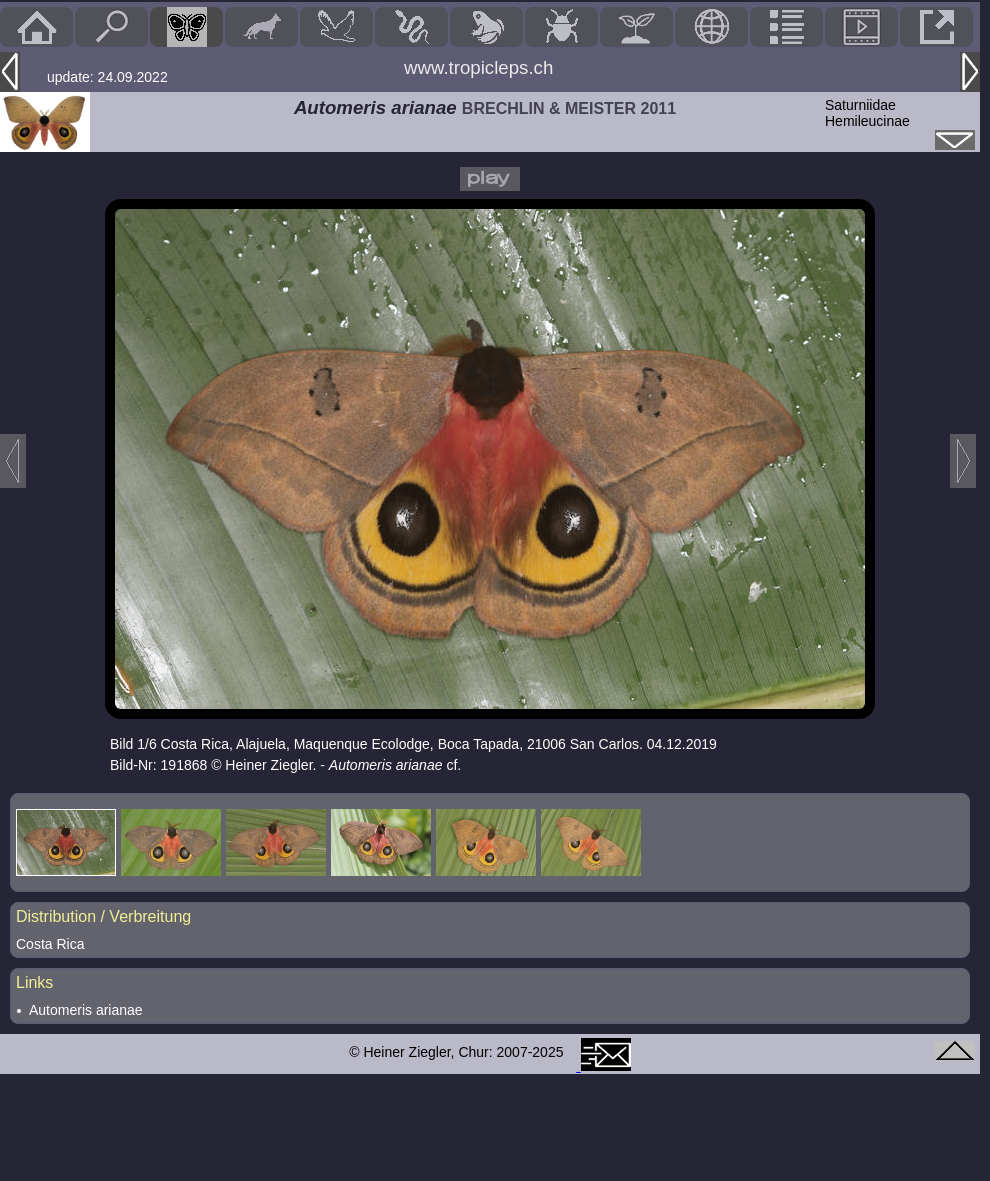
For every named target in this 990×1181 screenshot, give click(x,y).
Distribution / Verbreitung (103, 916)
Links (34, 982)
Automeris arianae (86, 1010)
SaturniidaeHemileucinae (867, 113)
